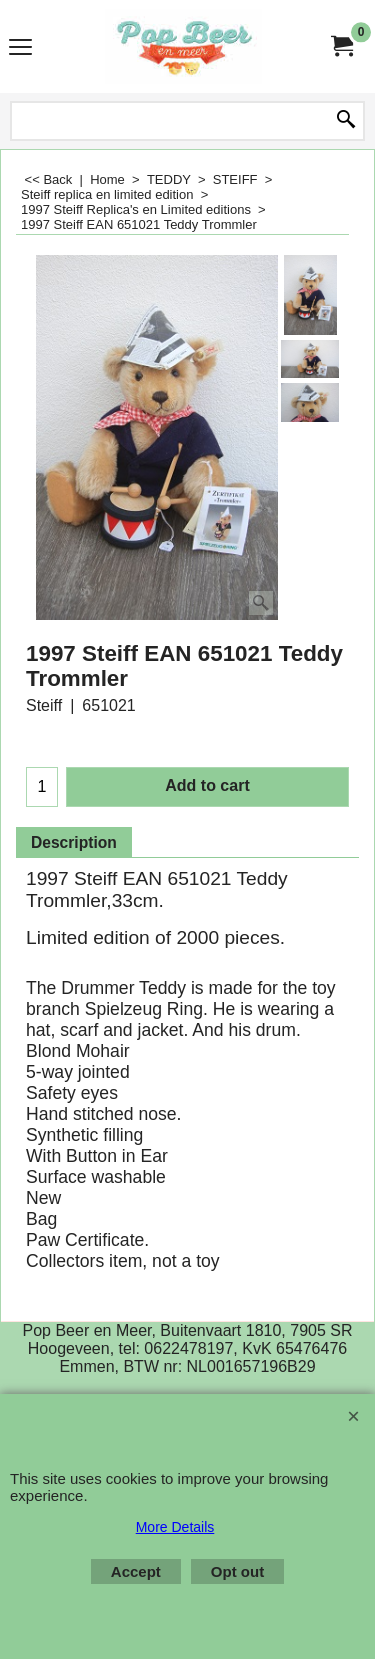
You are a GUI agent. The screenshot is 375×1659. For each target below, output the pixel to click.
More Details (175, 1527)
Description (74, 842)
